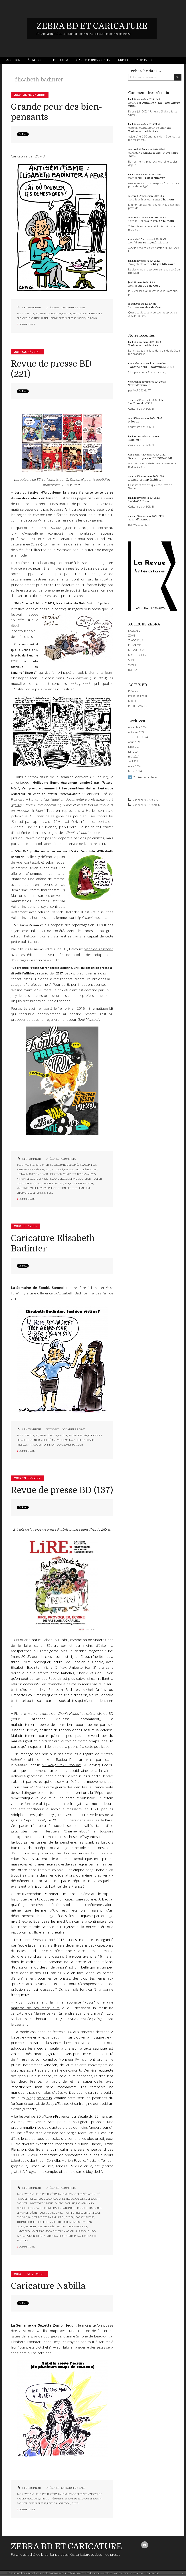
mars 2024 (134, 766)
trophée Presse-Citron (33, 968)
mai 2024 (133, 756)
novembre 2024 (137, 727)
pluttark (22, 2240)
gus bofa (80, 2231)
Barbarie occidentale (143, 131)
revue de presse (26, 2198)
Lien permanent (29, 307)
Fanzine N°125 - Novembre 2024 (151, 367)
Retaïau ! (134, 440)
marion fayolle (87, 2236)
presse (72, 318)
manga (67, 1174)
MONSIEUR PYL (137, 650)
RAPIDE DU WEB (137, 696)
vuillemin (23, 1188)
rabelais (70, 2203)
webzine (29, 313)
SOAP (131, 660)
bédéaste (32, 1178)
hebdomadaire (26, 1169)
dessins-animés (86, 1174)
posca (69, 2217)
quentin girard (38, 1174)
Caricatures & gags (93, 60)
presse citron (83, 2212)
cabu (78, 2198)
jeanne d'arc (54, 2212)
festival (62, 2226)
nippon (21, 1178)
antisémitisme (49, 318)
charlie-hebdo (48, 1178)
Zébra (132, 102)
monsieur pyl (77, 2222)
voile (44, 1440)
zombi (93, 318)
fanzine (66, 313)
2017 (47, 1169)
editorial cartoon (50, 1444)
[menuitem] (15, 60)
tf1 (74, 1174)
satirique (83, 318)
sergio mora (44, 2231)
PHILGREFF (134, 645)
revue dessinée (46, 2222)
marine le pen (56, 2217)
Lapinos (133, 307)
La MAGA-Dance (139, 501)
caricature (54, 313)
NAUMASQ (134, 630)
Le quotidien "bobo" (36, 527)
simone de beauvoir (77, 2498)
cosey (94, 1169)
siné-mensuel (45, 1192)
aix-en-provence (77, 2226)
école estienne (76, 1188)
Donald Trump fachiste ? (146, 479)
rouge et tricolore (89, 2208)
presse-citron (57, 1188)
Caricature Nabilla (48, 2286)
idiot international (29, 1183)
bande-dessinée (92, 313)
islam (64, 1440)
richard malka (85, 2203)
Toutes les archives (146, 777)
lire (84, 2198)
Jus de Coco (151, 285)
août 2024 (134, 742)
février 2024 (135, 771)
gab (66, 1183)
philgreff (62, 2222)
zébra (43, 313)
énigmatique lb (26, 1192)
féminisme (54, 1440)
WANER (132, 665)
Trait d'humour (154, 178)
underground (26, 2231)
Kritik (123, 60)
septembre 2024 (138, 737)
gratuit (77, 313)
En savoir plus (152, 2573)
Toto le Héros (137, 199)
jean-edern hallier (90, 1178)
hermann (22, 1174)
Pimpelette (135, 264)
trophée (68, 2212)
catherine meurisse (47, 2208)
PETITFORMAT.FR (137, 706)
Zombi (132, 178)
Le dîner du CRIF (140, 403)
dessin (63, 318)
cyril (131, 152)
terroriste (40, 2217)
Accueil (13, 60)
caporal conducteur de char (147, 127)
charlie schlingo (52, 1183)
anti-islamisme (38, 1188)
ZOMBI (132, 635)
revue (83, 1164)
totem (42, 2212)
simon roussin (36, 2236)
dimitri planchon (63, 2231)
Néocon (133, 421)
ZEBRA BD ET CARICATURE (91, 26)
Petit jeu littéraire (156, 242)
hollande (33, 2498)
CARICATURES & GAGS (73, 307)
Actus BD (144, 60)
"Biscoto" (30, 673)
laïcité (33, 2212)
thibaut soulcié (26, 2222)
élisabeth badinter (28, 318)
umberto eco (37, 2203)
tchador (77, 1444)
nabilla (21, 2498)
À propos (35, 60)
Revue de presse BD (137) (62, 1490)
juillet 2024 (134, 746)
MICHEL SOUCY (137, 655)
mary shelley (77, 1440)
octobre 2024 (136, 732)
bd (37, 313)
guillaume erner (68, 1178)
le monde (23, 2212)
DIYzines (133, 691)
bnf (88, 1188)
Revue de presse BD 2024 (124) (150, 458)
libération (55, 1174)
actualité (57, 1169)
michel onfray (55, 2203)
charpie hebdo (26, 2208)
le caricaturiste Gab (70, 603)
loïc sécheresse (84, 2217)
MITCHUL (133, 701)
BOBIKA (132, 670)
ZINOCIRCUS (135, 640)
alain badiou (68, 2208)
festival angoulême (76, 1169)
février (40, 1169)
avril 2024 (133, 761)
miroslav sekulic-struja (61, 2236)
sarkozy (45, 2498)
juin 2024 (133, 751)
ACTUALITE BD (68, 1158)
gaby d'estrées (47, 2226)
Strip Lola (59, 60)
